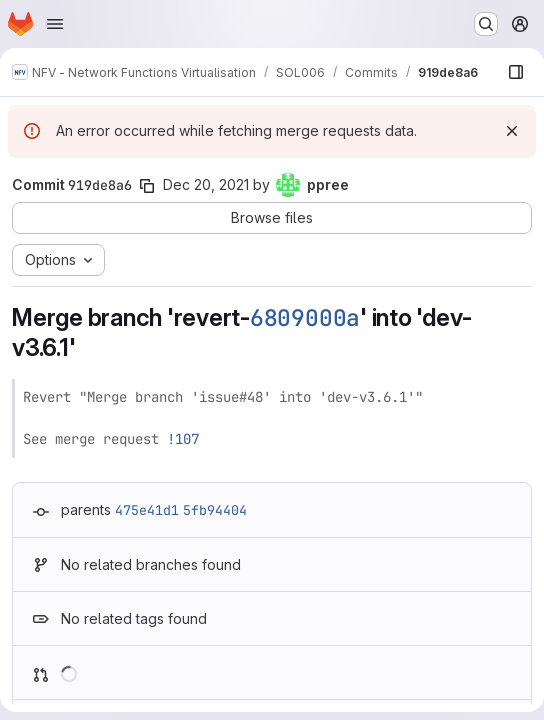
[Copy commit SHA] (147, 186)
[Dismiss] (512, 131)
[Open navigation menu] (55, 24)
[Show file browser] (516, 72)
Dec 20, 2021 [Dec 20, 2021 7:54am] (206, 184)
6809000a (305, 318)
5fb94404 (215, 510)
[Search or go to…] (486, 24)
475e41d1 (147, 510)
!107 (183, 439)
